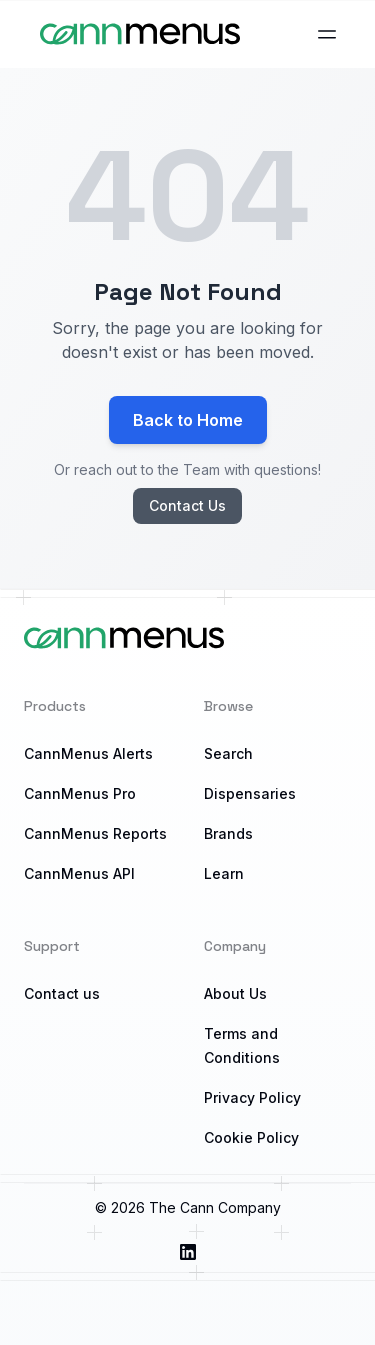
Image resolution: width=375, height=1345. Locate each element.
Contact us (62, 993)
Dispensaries (250, 793)
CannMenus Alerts (88, 753)
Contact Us (187, 505)
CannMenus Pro (80, 793)
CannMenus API (79, 873)
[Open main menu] (327, 34)
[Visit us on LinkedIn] (188, 1252)
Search (228, 753)
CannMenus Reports (95, 833)
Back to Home (188, 420)
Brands (228, 833)
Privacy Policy (252, 1097)
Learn (224, 873)
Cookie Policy (251, 1137)
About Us (235, 993)
